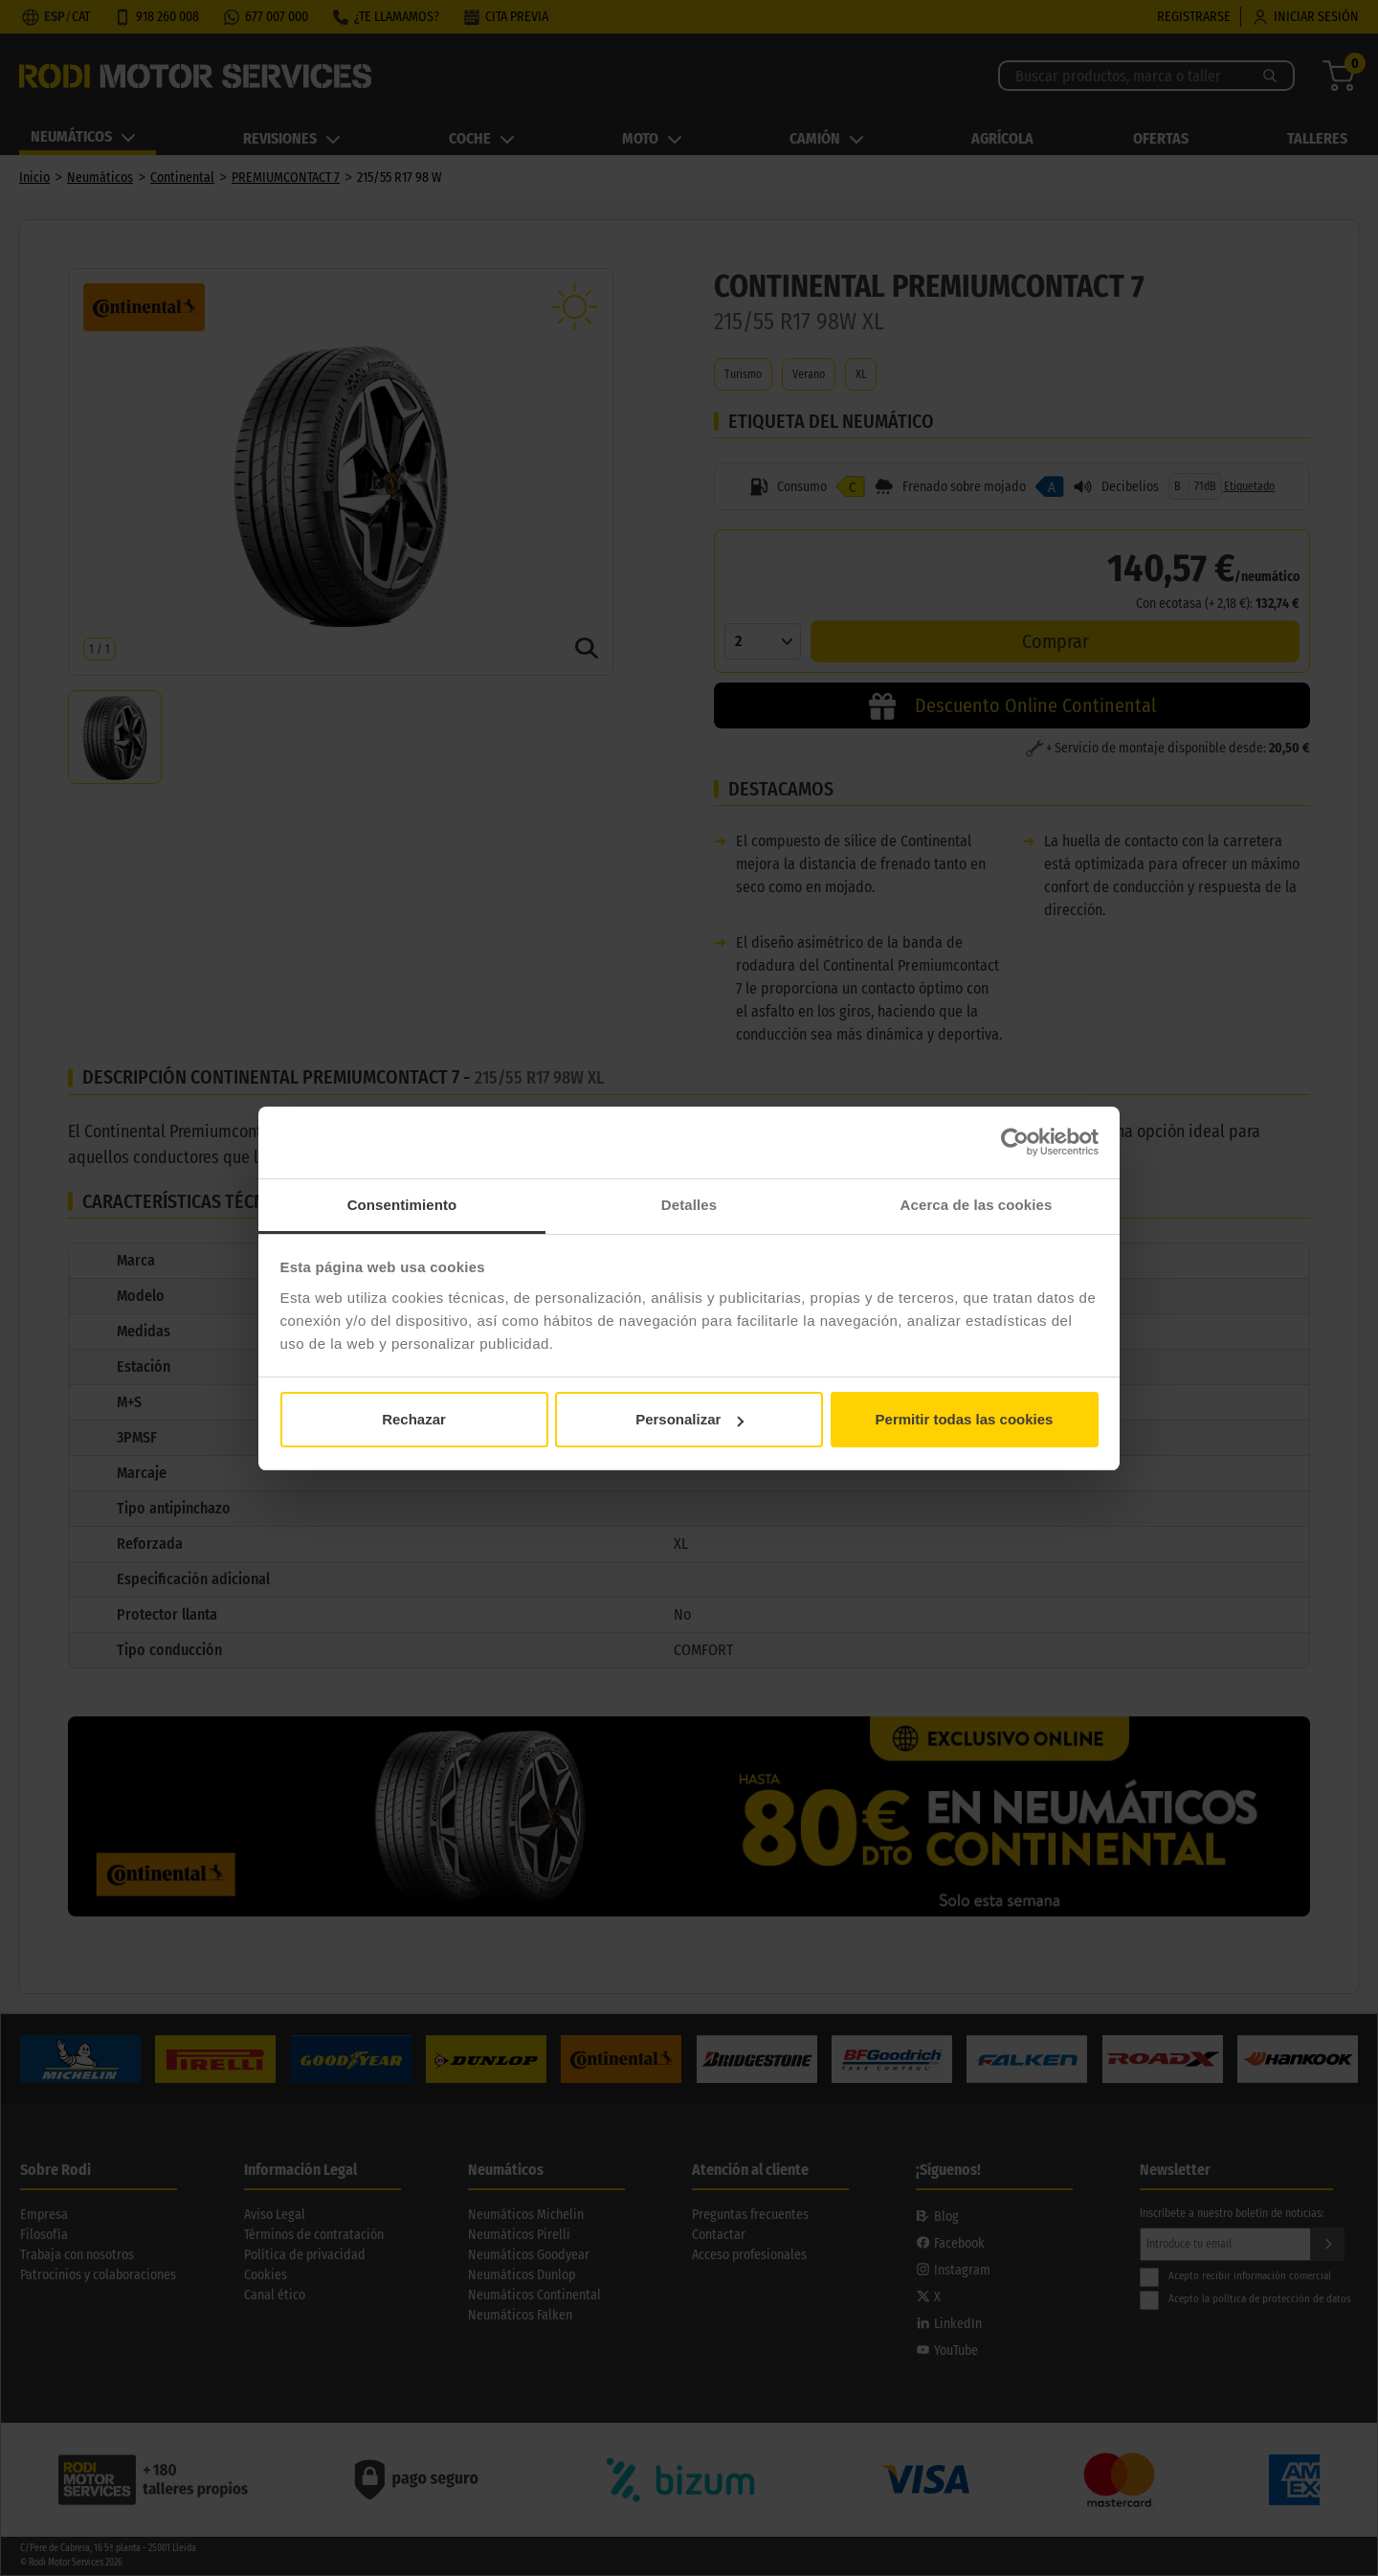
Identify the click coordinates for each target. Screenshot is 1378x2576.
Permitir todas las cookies (965, 1419)
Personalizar (689, 1419)
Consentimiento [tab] (402, 1205)
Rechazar (414, 1419)
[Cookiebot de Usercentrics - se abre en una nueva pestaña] (1015, 1142)
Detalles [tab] (689, 1205)
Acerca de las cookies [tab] (976, 1205)
